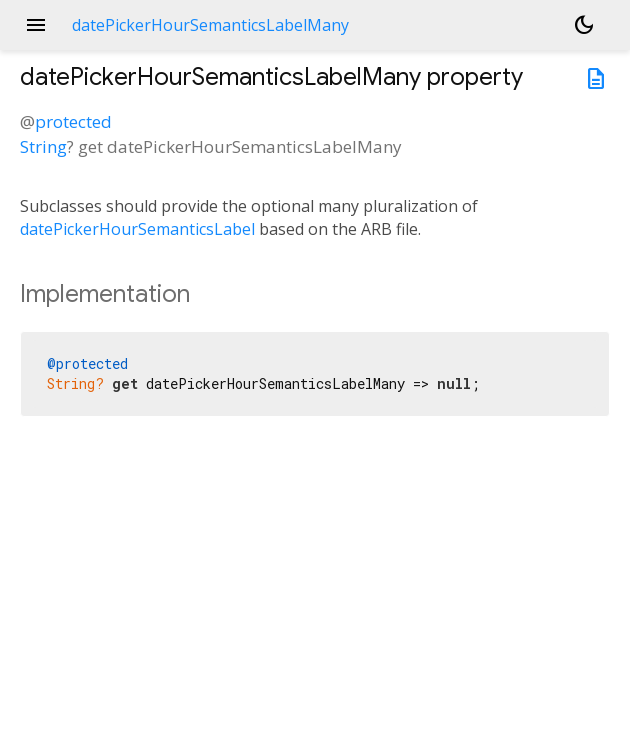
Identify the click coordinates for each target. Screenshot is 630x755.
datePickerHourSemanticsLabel (137, 229)
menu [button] (36, 25)
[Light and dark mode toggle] (584, 25)
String (43, 146)
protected (73, 121)
